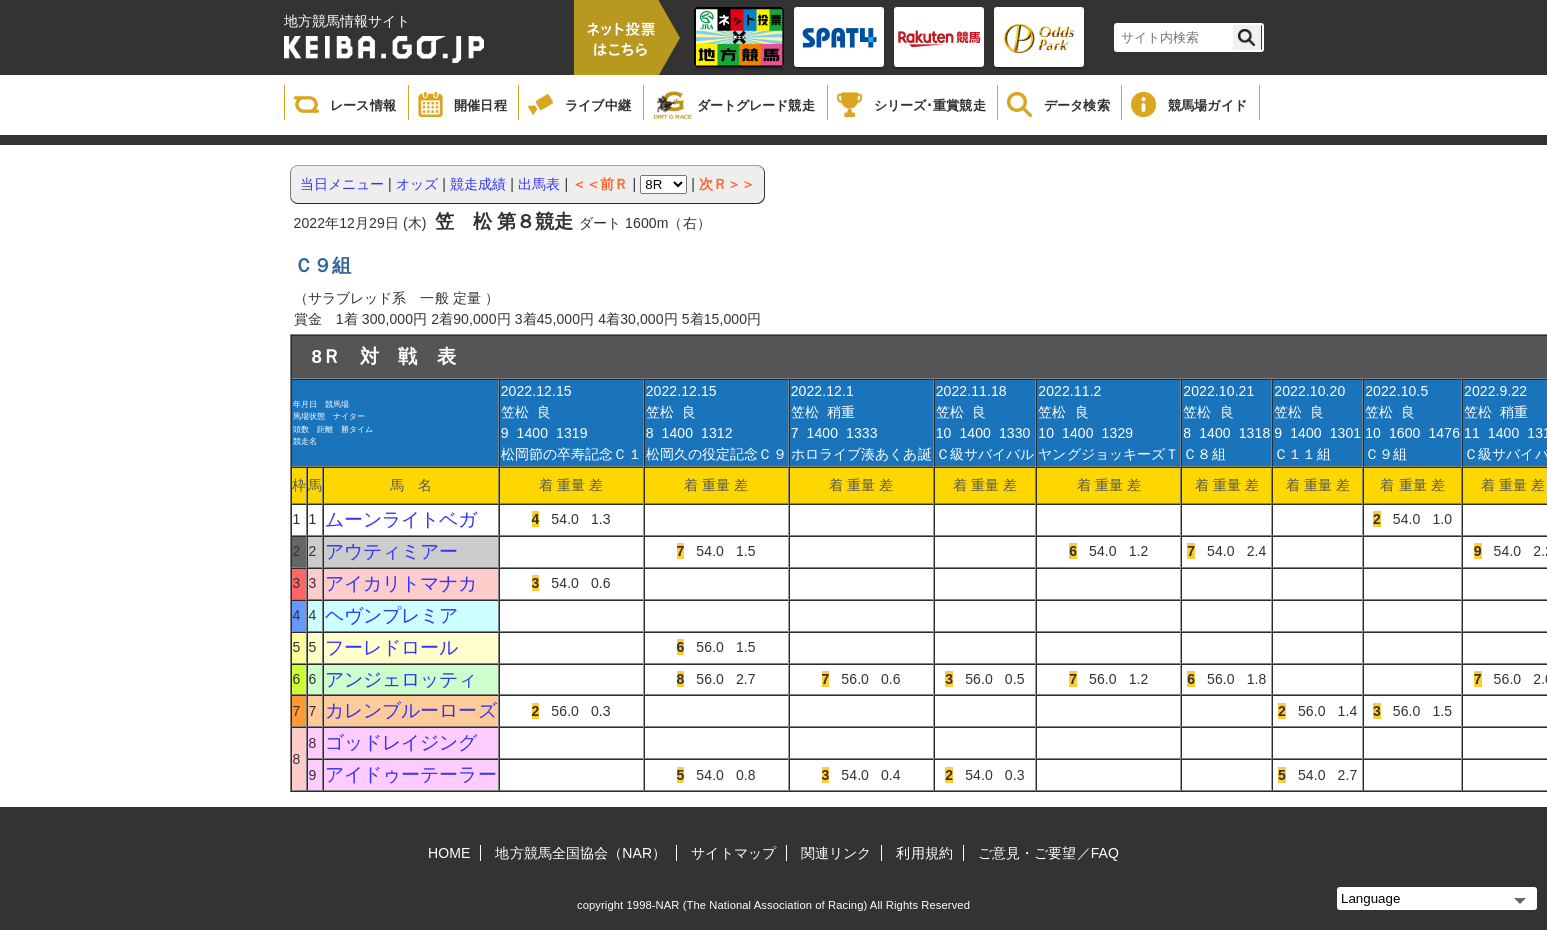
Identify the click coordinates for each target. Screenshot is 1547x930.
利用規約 (924, 853)
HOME (449, 853)
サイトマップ (733, 853)
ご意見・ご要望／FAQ (1048, 853)
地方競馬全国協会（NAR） (580, 853)
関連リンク (836, 853)
